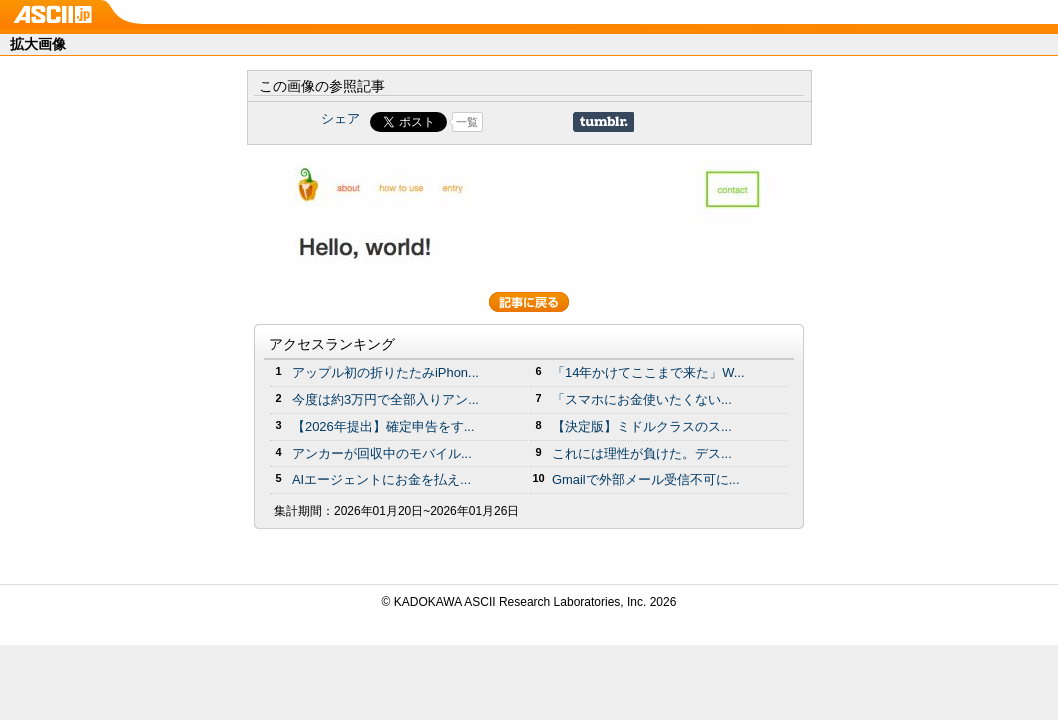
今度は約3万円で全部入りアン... (385, 399)
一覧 (467, 122)
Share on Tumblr (603, 122)
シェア (340, 118)
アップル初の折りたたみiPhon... (385, 372)
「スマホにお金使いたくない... (642, 399)
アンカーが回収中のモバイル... (382, 453)
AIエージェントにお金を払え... (381, 479)
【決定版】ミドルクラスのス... (642, 426)
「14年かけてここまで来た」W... (648, 372)
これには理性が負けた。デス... (642, 453)
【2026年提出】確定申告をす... (383, 426)
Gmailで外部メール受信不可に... (646, 479)
